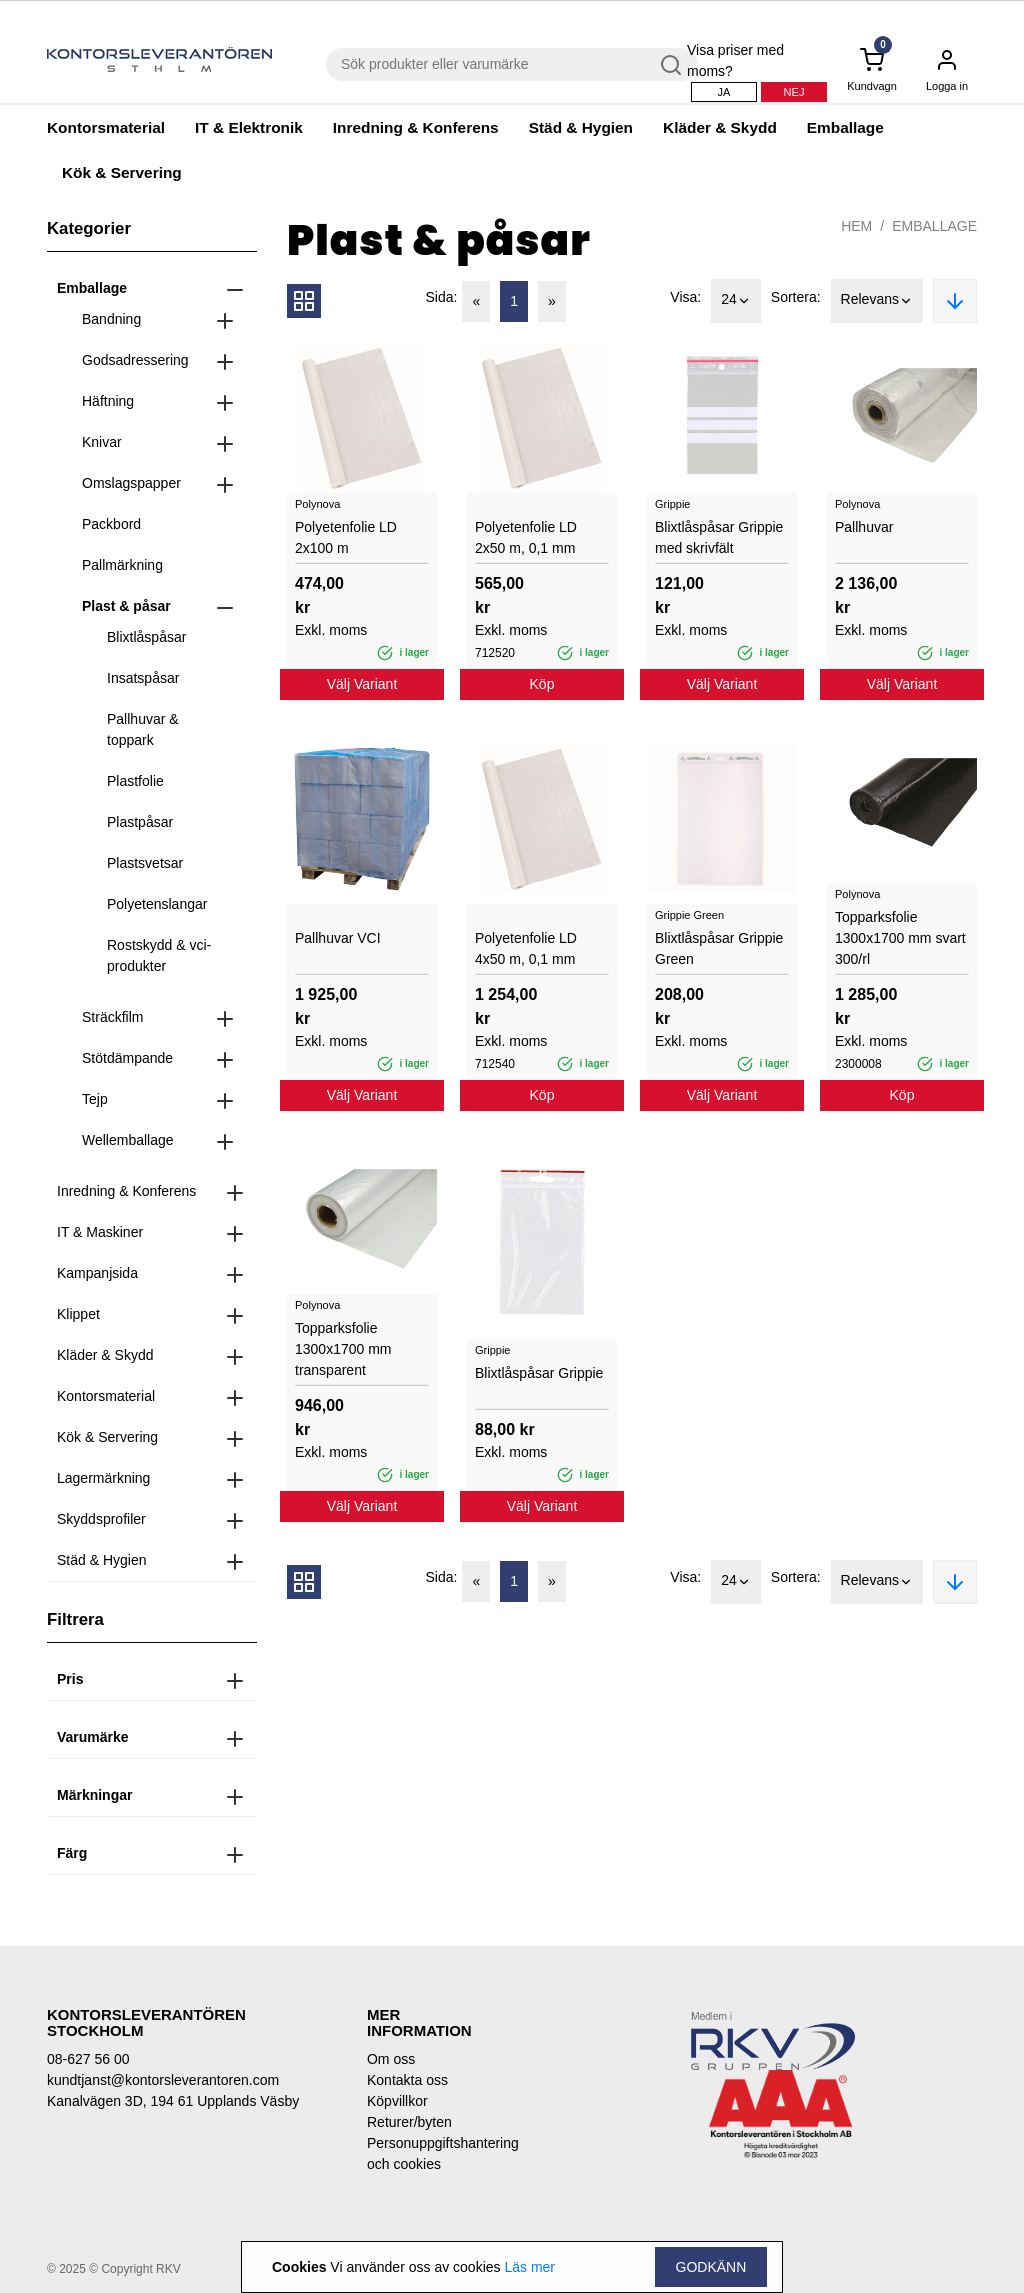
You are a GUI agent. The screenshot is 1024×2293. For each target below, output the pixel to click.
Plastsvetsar (145, 863)
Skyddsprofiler (101, 1519)
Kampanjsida (97, 1273)
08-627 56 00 (88, 2059)
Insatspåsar (143, 678)
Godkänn (711, 2267)
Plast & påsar (126, 606)
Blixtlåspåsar (146, 637)
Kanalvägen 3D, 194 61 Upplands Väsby (173, 2101)
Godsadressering (135, 360)
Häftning (108, 401)
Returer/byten (409, 2122)
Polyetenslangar (157, 904)
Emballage (845, 127)
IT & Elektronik (249, 127)
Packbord (111, 524)
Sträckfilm (112, 1017)
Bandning (111, 319)
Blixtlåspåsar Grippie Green (719, 948)
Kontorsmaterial (106, 127)
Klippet (78, 1314)
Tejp (95, 1099)
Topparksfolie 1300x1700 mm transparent (343, 1349)
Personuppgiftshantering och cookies (432, 2153)
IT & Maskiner (100, 1232)
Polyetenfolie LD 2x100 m (346, 537)
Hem (856, 226)
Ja (724, 92)
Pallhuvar (864, 527)
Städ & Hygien (581, 127)
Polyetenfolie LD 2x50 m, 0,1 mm (526, 537)
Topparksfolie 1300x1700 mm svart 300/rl (900, 938)
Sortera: (796, 297)
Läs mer (529, 2267)
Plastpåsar (140, 822)
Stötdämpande (127, 1058)
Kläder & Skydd (720, 127)
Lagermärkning (103, 1478)
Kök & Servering (122, 172)
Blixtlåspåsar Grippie (539, 1373)
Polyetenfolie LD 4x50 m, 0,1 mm (526, 948)
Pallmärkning (122, 565)
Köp (542, 684)
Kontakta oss (407, 2080)
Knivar (102, 442)
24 (736, 301)
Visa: (685, 297)
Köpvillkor (397, 2101)
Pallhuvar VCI (338, 938)
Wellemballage (128, 1140)
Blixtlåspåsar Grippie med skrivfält (719, 537)
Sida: (442, 297)
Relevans (877, 301)
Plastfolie (135, 781)
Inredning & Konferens (416, 127)
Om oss (391, 2059)
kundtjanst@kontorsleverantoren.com (163, 2080)
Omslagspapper (131, 483)
